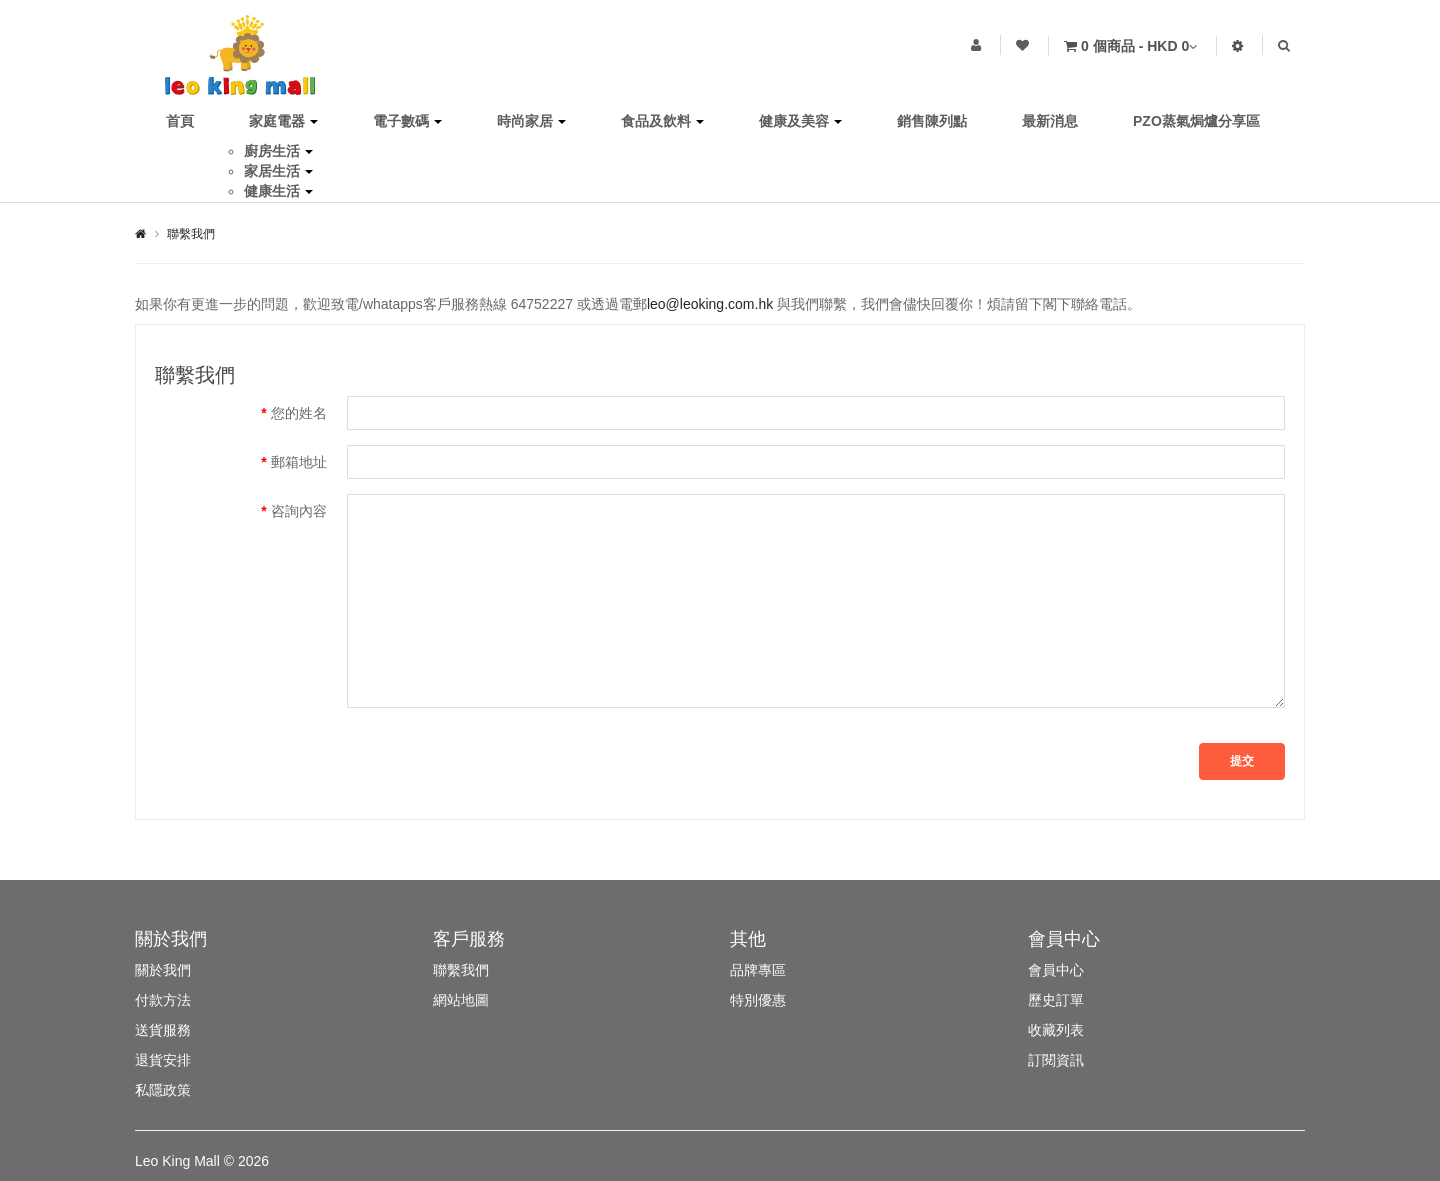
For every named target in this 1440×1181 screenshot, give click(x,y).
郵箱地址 (299, 462)
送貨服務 (163, 1030)
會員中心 (1056, 970)
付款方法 (163, 1000)
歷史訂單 (1056, 1000)
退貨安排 (163, 1060)
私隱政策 (163, 1090)
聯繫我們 (191, 234)
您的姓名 (299, 413)
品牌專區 (758, 970)
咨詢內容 (299, 511)
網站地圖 (461, 1000)
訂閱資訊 (1056, 1060)
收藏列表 (1056, 1030)
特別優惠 (758, 1000)
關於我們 (163, 970)
